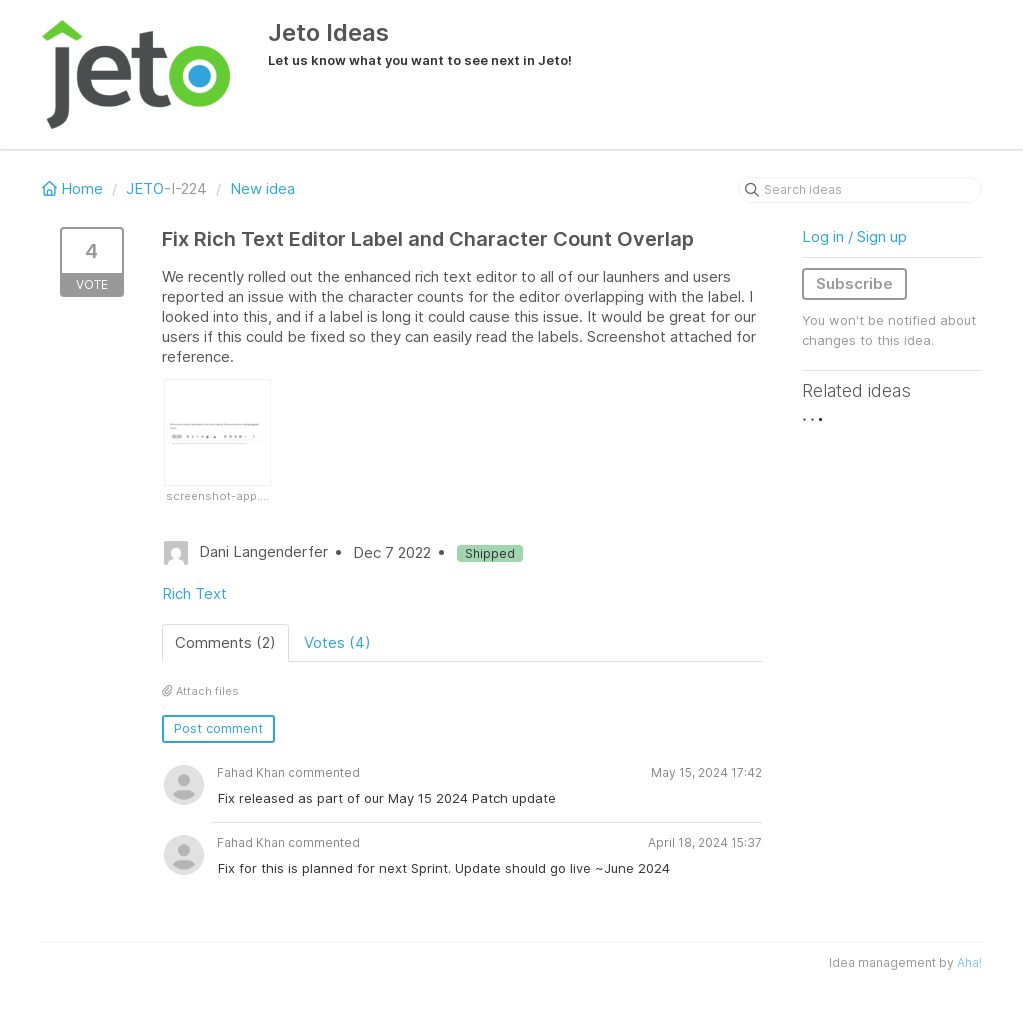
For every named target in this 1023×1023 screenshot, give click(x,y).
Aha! (969, 962)
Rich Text (194, 593)
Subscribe (854, 283)
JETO (145, 188)
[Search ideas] (860, 190)
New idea (262, 188)
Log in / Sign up (854, 236)
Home (74, 188)
